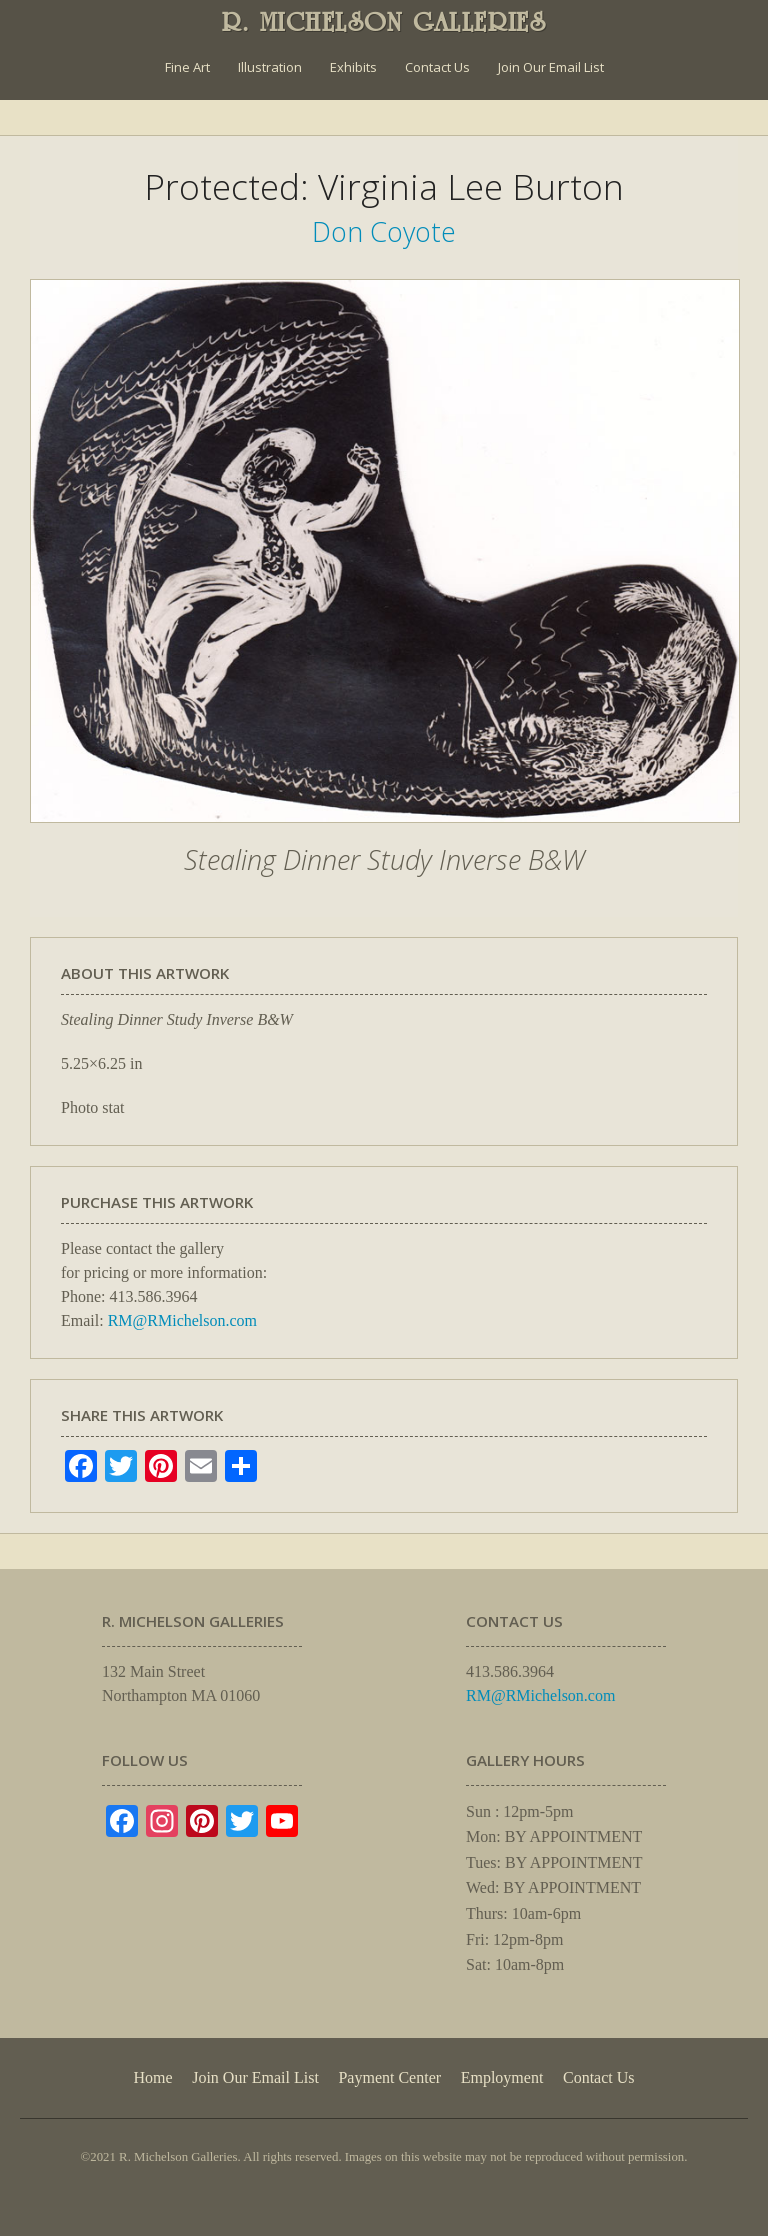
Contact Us (437, 67)
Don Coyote (384, 231)
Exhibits (353, 67)
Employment (502, 2077)
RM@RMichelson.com (182, 1320)
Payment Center (389, 2077)
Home (152, 2077)
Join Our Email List (551, 67)
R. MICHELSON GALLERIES (384, 22)
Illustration (270, 67)
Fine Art (187, 67)
